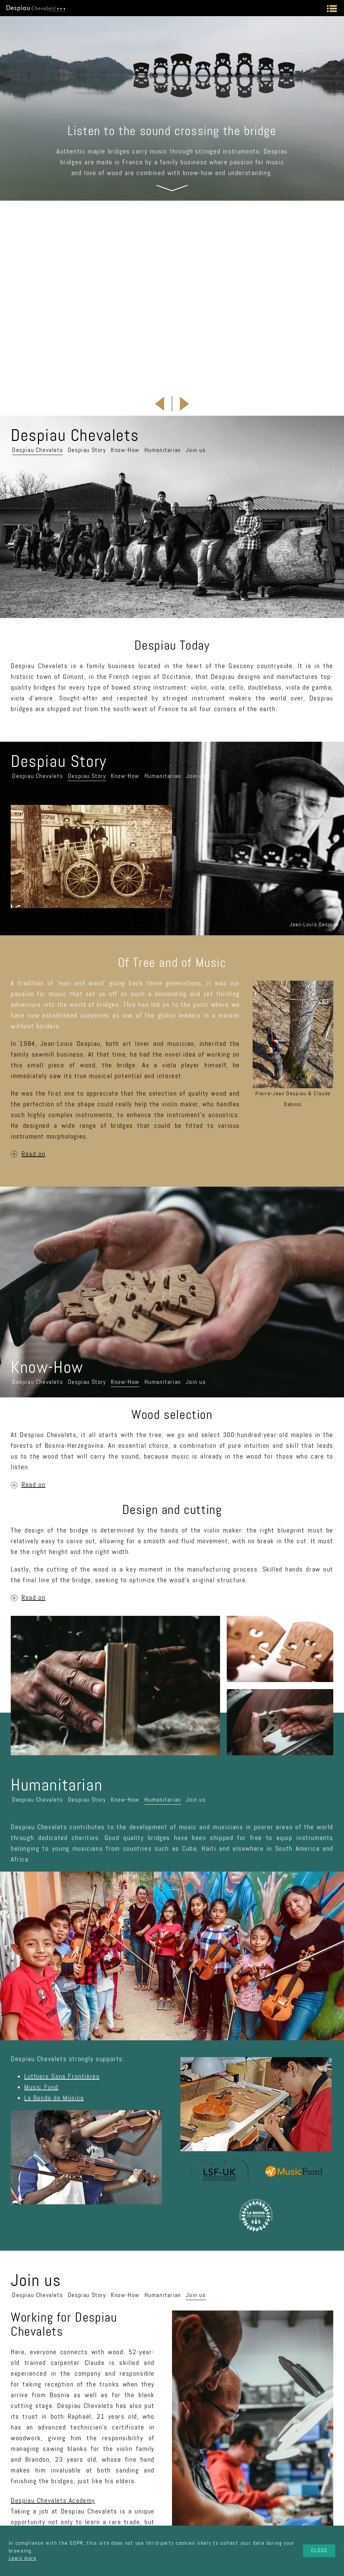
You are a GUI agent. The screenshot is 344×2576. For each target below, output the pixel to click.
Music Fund (41, 1966)
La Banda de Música (54, 1976)
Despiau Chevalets (37, 328)
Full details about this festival (138, 256)
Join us (196, 328)
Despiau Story (87, 328)
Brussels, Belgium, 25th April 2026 (163, 229)
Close (319, 2550)
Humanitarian (162, 328)
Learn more (23, 2558)
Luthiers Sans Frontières (61, 1955)
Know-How (125, 328)
